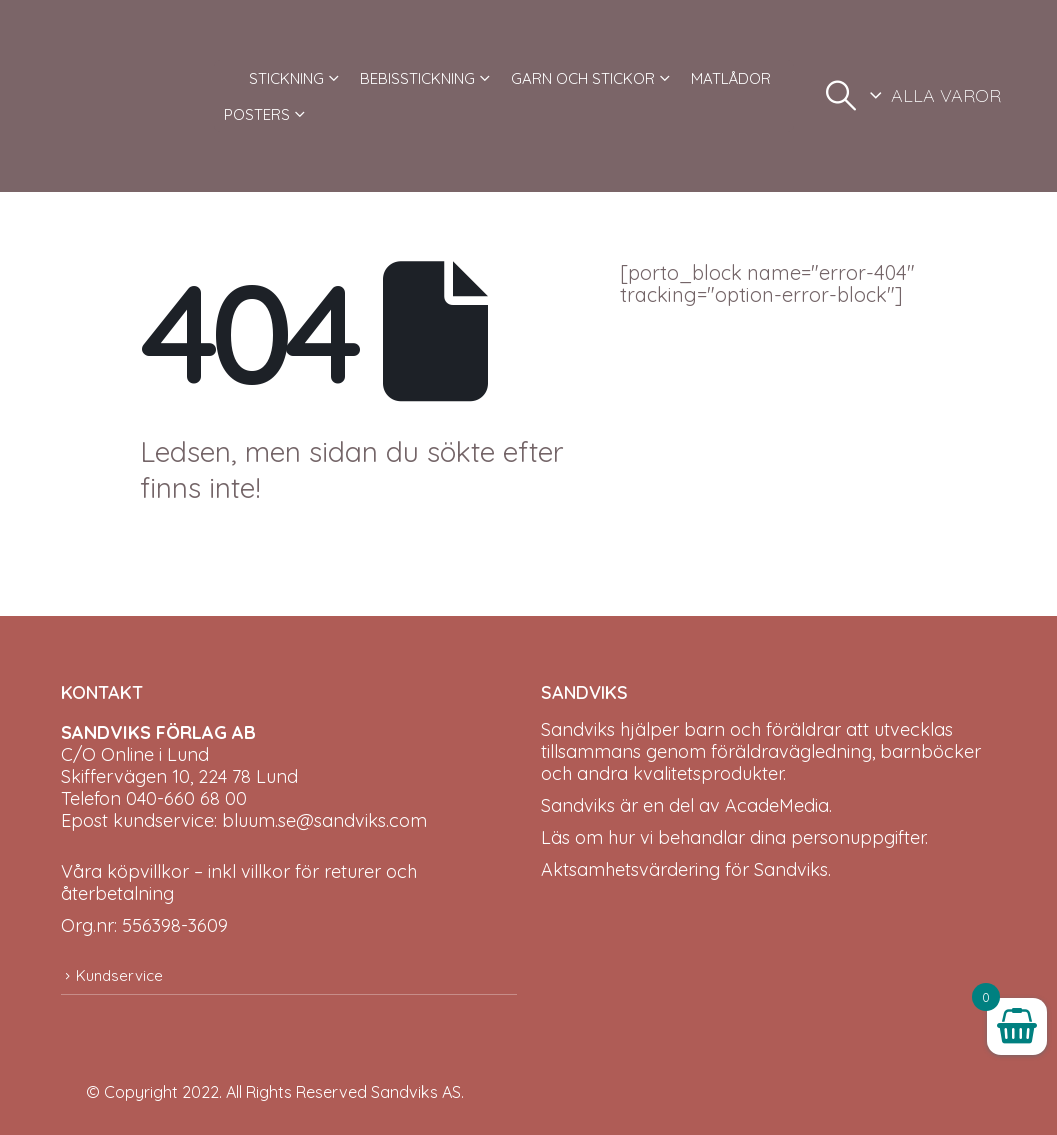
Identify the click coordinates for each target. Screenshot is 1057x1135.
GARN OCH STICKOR (583, 78)
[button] (841, 96)
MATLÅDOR (731, 78)
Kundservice (119, 975)
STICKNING (286, 78)
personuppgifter (858, 837)
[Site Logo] (130, 96)
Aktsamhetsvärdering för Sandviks (684, 869)
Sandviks (578, 729)
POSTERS (257, 114)
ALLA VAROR (946, 95)
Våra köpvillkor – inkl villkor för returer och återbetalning (239, 882)
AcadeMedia (777, 805)
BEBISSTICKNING (417, 78)
